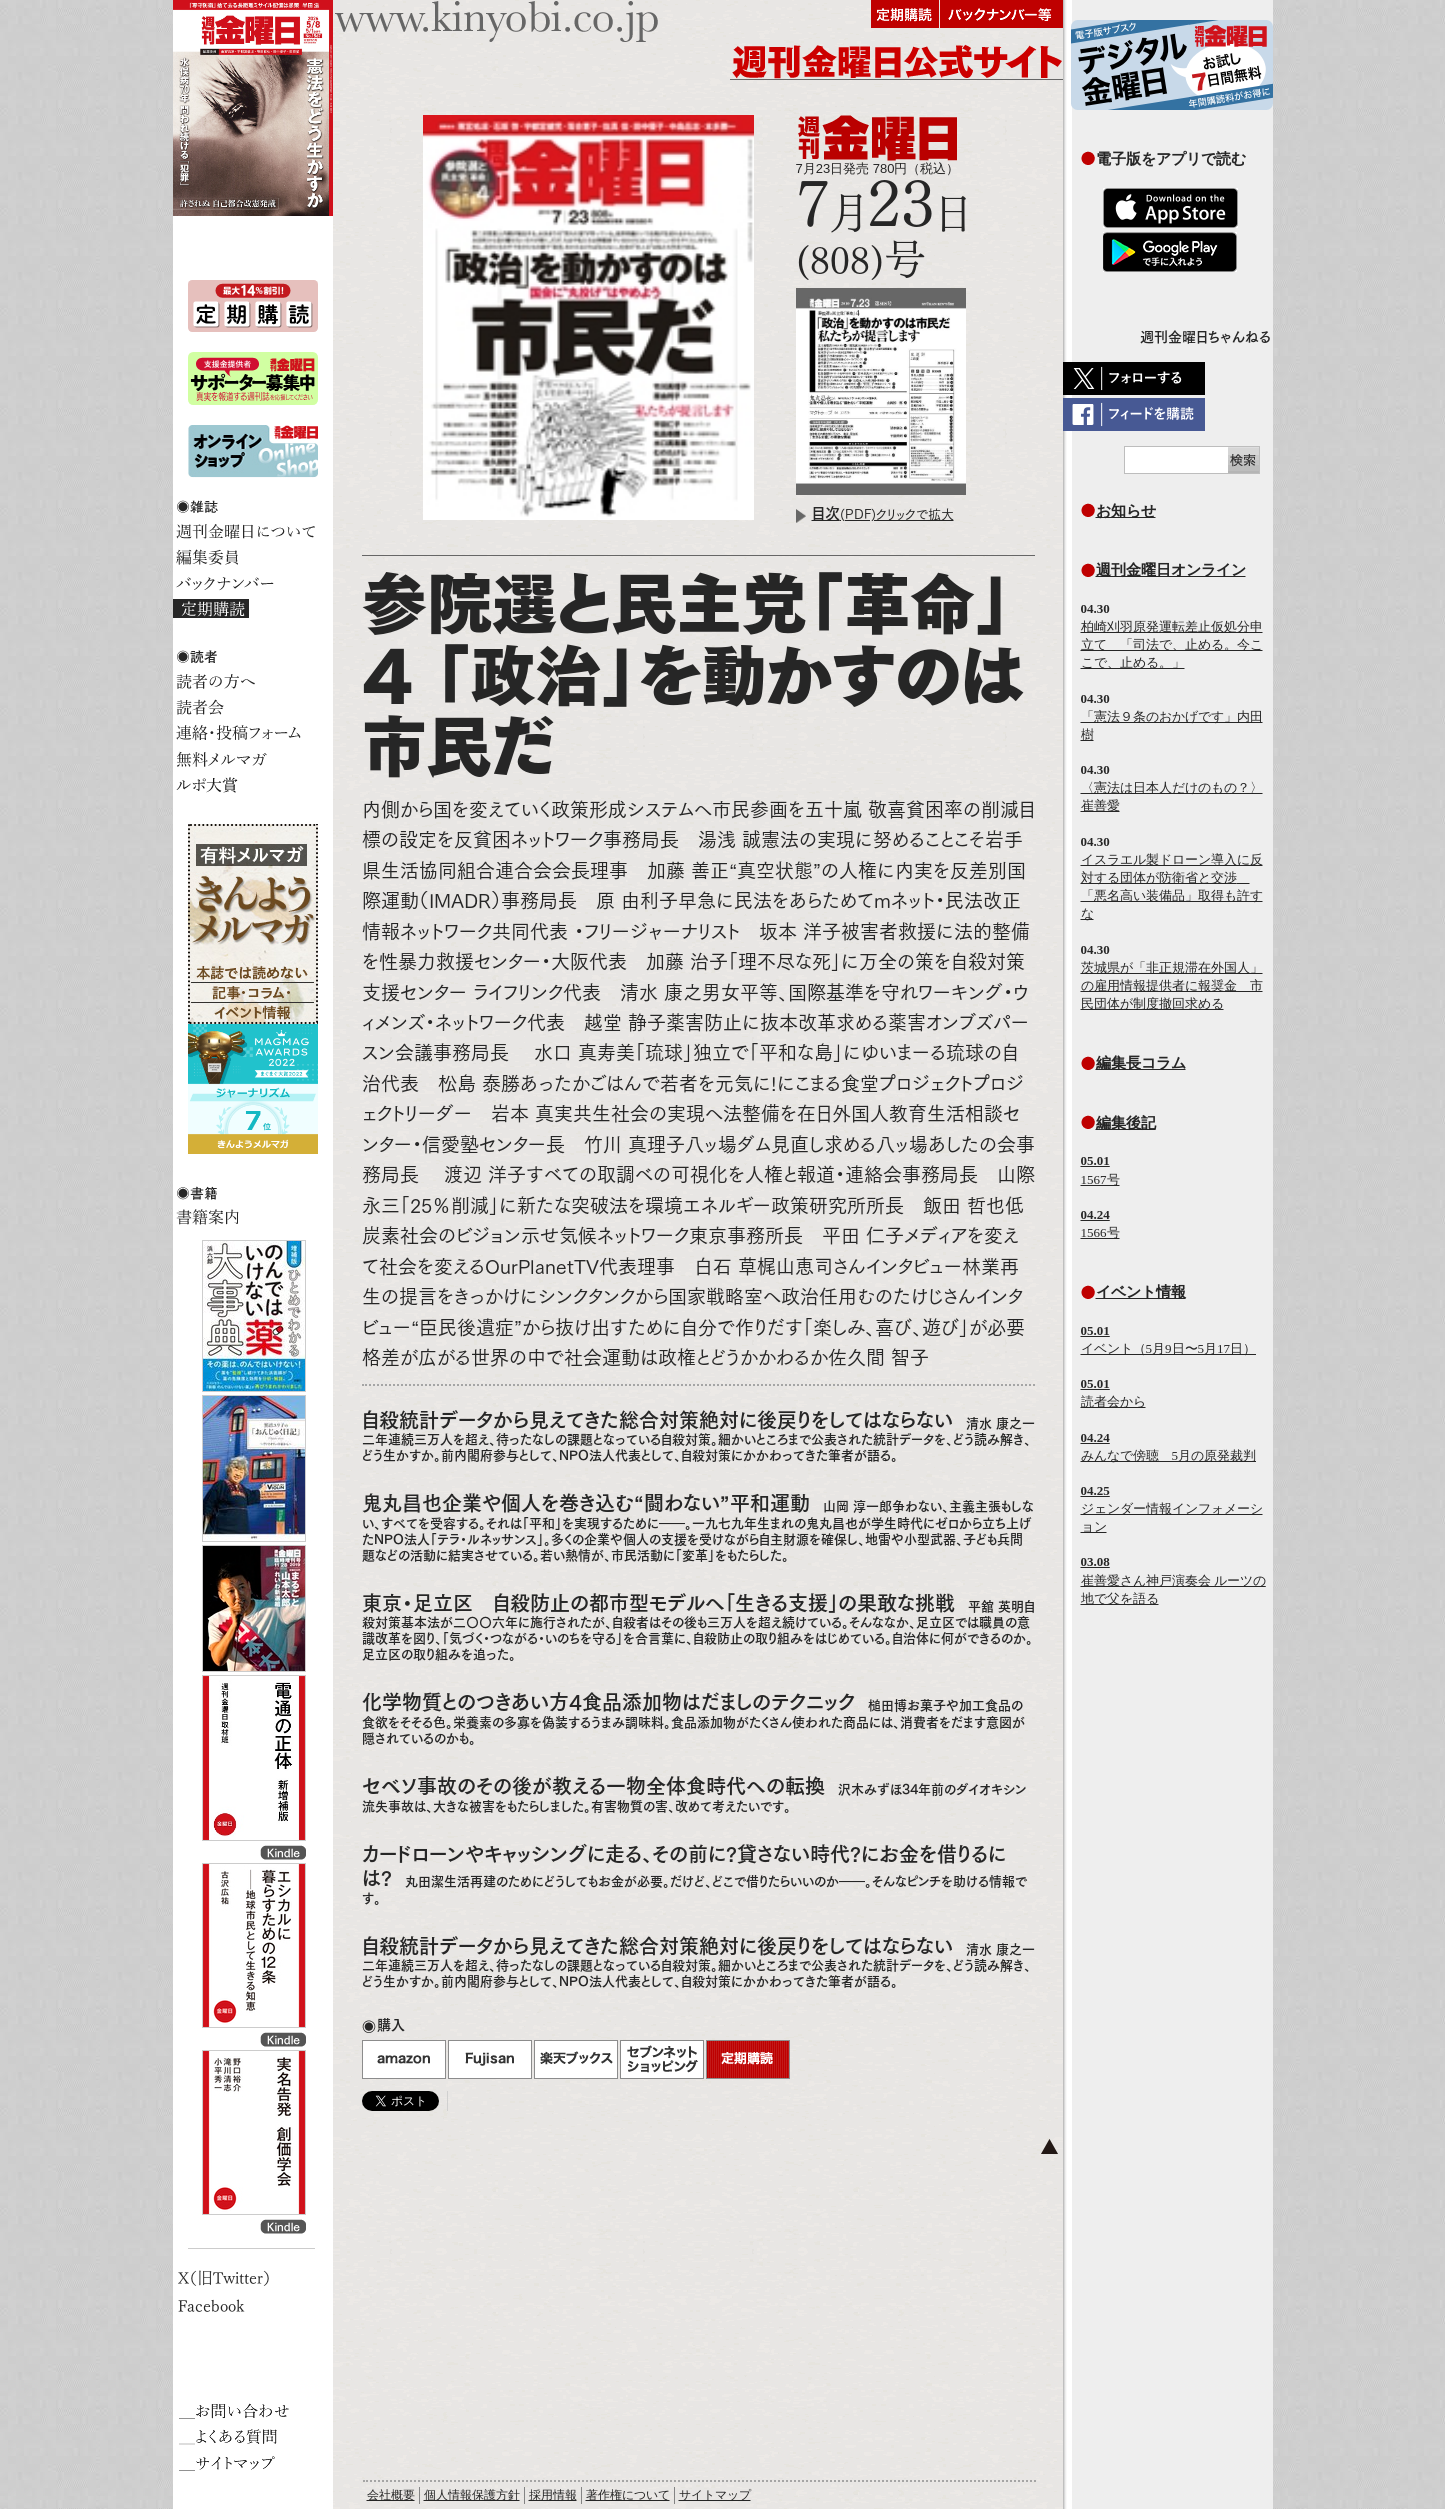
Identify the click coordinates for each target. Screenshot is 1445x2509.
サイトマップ (715, 2495)
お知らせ (1126, 510)
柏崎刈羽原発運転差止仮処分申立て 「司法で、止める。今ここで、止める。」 (1172, 644)
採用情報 (553, 2495)
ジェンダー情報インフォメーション (1172, 1508)
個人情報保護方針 (472, 2495)
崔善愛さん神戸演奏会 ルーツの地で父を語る (1173, 1579)
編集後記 (1126, 1122)
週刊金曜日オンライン (1171, 569)
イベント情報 (1141, 1291)
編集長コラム (1141, 1062)
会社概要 (391, 2495)
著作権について (628, 2495)
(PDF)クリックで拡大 (883, 514)
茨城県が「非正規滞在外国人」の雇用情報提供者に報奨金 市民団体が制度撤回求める (1172, 985)
